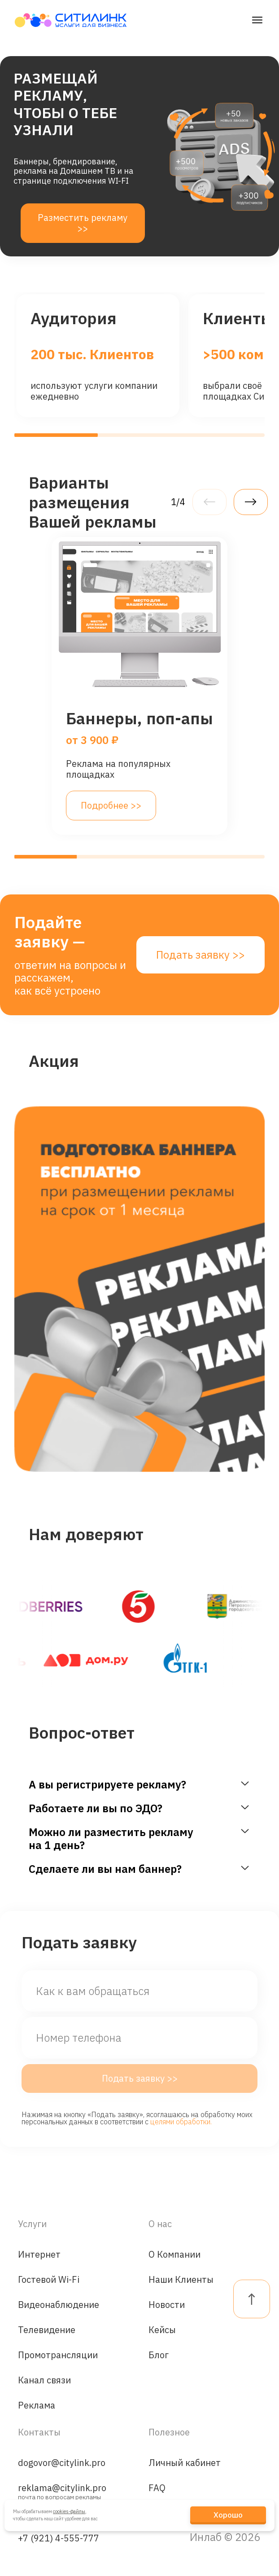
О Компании (174, 2254)
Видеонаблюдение (58, 2305)
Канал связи (44, 2380)
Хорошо (228, 2515)
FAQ (157, 2488)
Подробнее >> (111, 805)
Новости (166, 2305)
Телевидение (46, 2330)
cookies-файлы (69, 2511)
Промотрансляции (58, 2355)
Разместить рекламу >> (82, 222)
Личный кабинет (184, 2463)
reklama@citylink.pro (62, 2490)
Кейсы (162, 2330)
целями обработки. (181, 2121)
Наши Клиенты (181, 2279)
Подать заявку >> (200, 954)
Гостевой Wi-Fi (48, 2279)
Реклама (36, 2405)
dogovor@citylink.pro (61, 2463)
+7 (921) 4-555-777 (58, 2538)
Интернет (39, 2254)
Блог (158, 2355)
